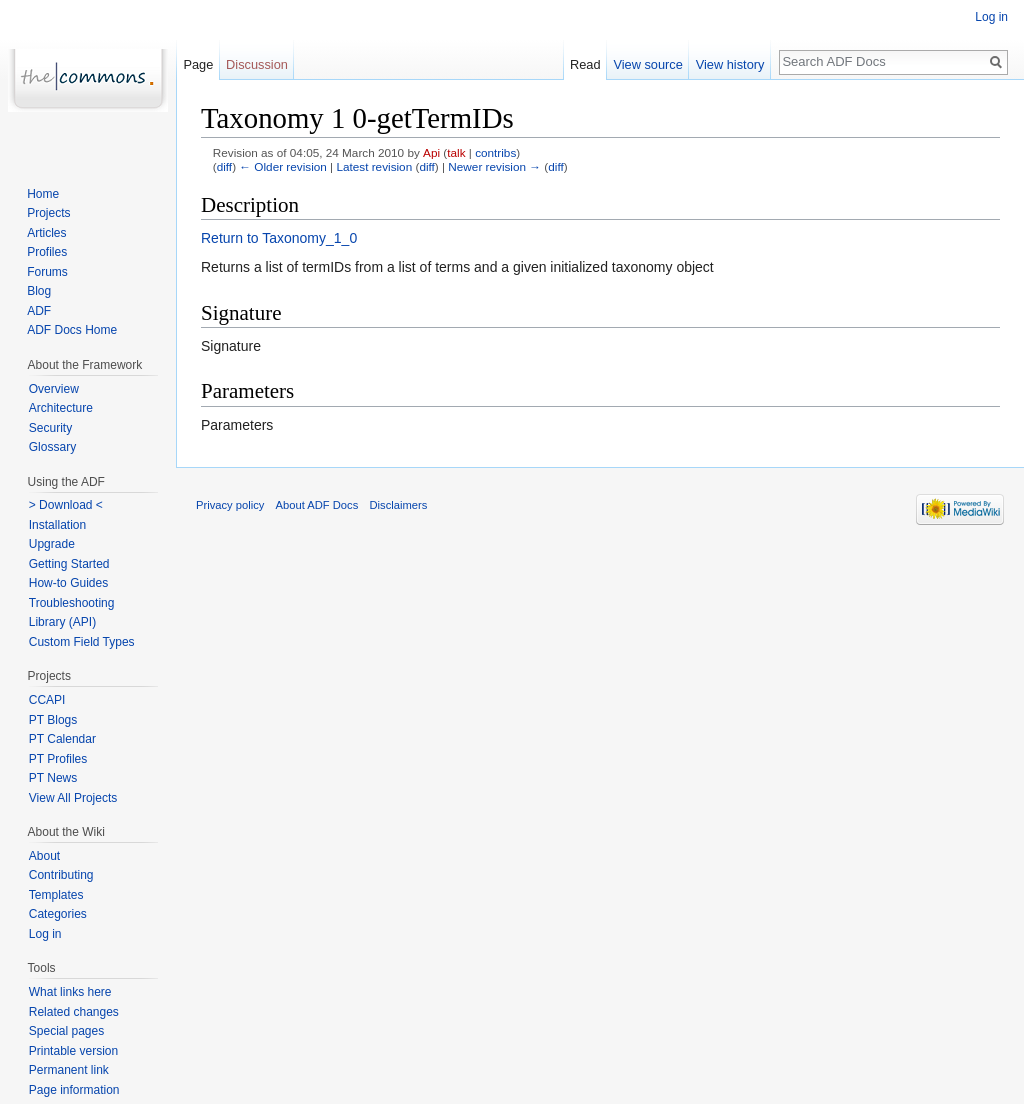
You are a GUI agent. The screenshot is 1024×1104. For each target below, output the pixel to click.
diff (224, 166)
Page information (74, 1090)
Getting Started (69, 564)
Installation (57, 525)
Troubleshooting (72, 603)
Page (198, 64)
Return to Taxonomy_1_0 (279, 238)
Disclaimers (398, 505)
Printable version (73, 1051)
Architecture (61, 408)
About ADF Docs (317, 505)
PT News (53, 778)
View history (730, 64)
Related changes (74, 1012)
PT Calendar (62, 739)
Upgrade (52, 544)
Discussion (257, 64)
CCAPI (47, 700)
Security (50, 428)
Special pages (66, 1031)
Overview (54, 389)
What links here (70, 992)
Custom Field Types (82, 642)
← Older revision (283, 166)
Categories (58, 914)
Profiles (47, 252)
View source (647, 64)
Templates (56, 895)
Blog (39, 291)
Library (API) (62, 622)
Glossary (52, 447)
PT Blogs (53, 720)
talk (456, 152)
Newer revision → (494, 166)
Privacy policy (230, 505)
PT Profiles (58, 759)
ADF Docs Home (72, 330)
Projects (48, 213)
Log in (991, 17)
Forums (47, 272)
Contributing (61, 875)
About (44, 856)
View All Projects (73, 798)
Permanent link (69, 1070)
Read (585, 64)
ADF (39, 311)
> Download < (66, 505)
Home (43, 194)
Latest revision (374, 166)
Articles (46, 233)
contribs (495, 152)
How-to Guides (68, 583)
